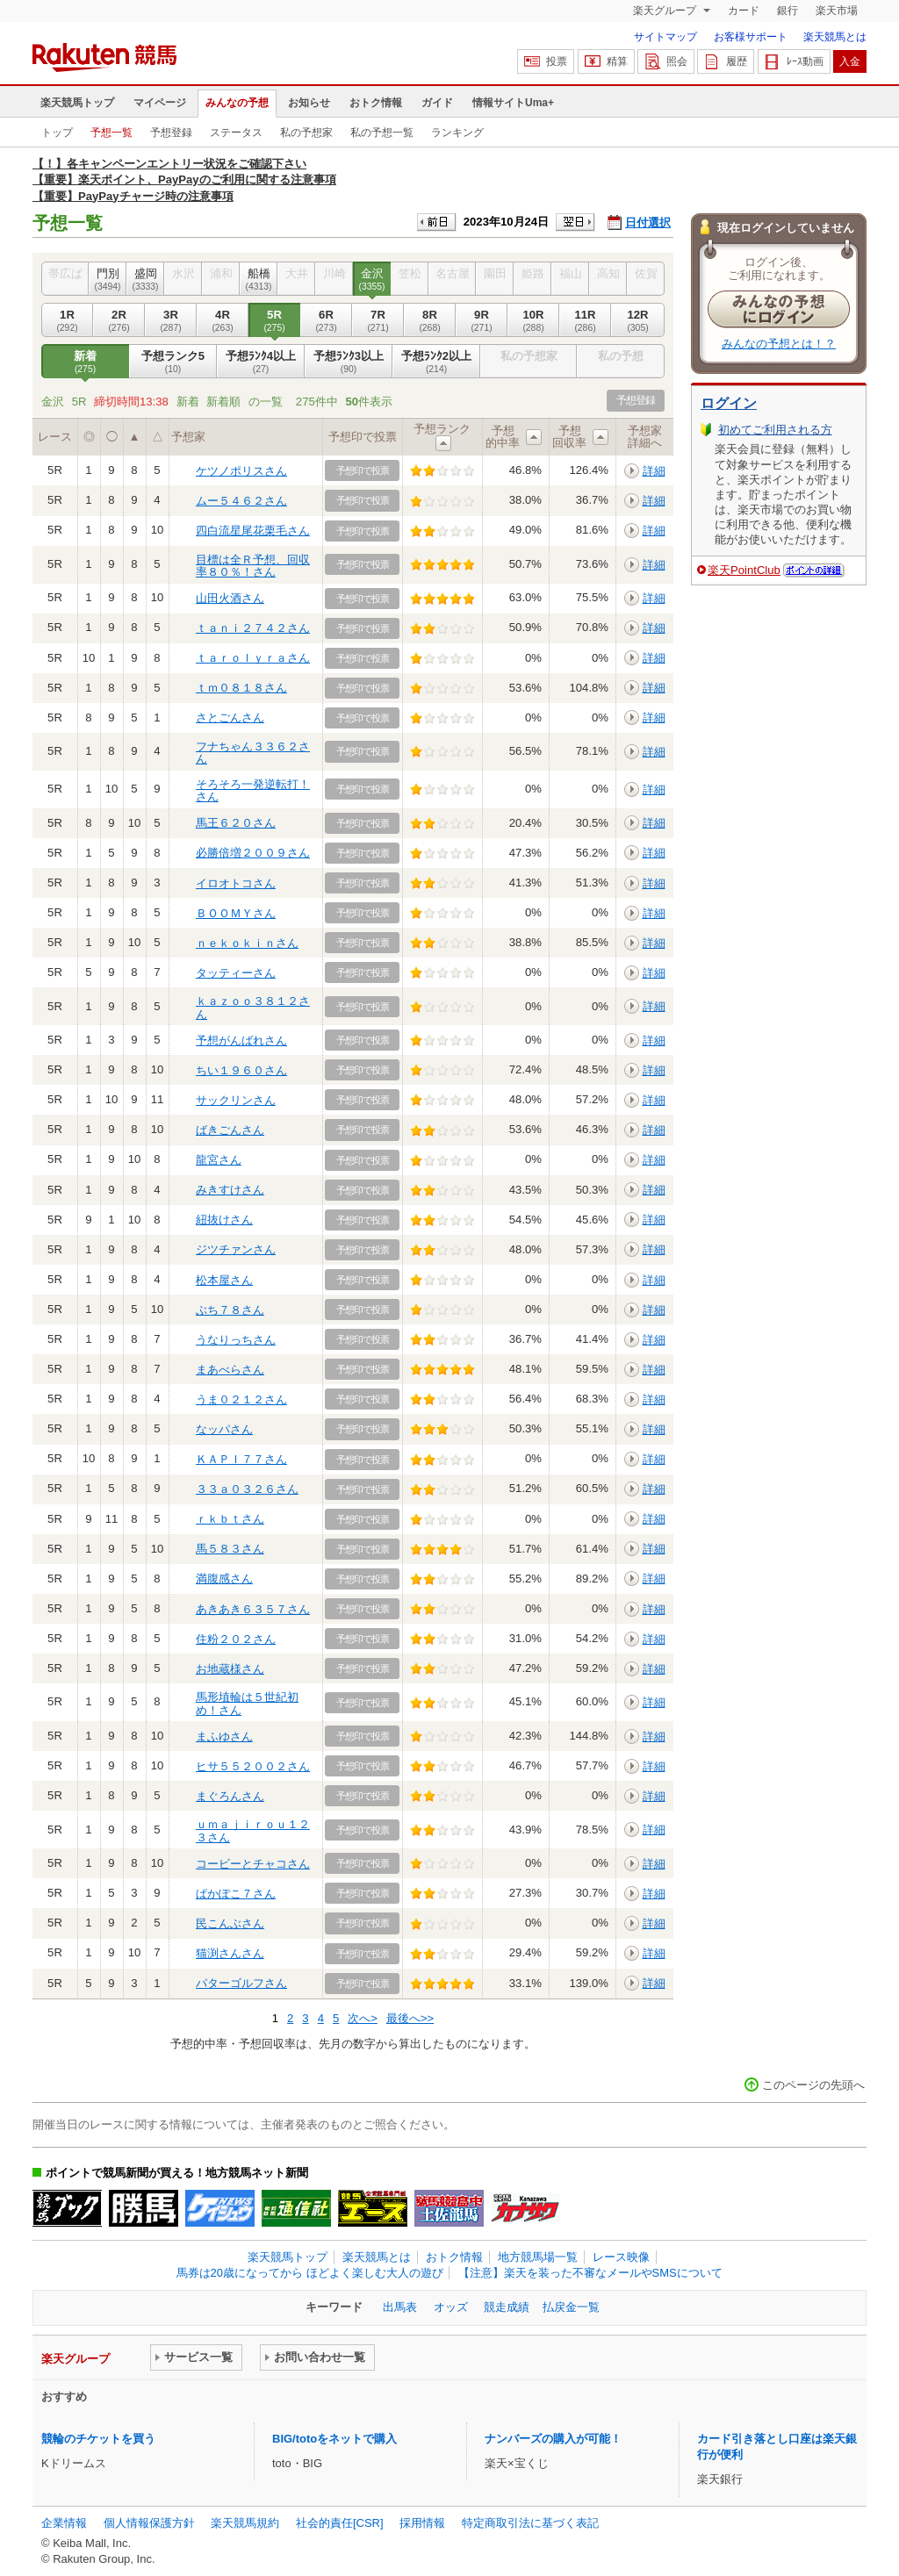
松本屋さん (224, 1280)
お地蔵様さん (230, 1668)
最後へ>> (410, 2018)
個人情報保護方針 (149, 2522)
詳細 (654, 470)
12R (638, 320)
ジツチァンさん (236, 1249)
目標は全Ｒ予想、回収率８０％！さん (253, 565)
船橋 (258, 279)
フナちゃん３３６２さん (253, 752)
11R (585, 320)
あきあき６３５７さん (253, 1609)
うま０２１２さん (241, 1399)
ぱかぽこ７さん (236, 1893)
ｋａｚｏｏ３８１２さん (253, 1007)
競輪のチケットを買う (98, 2438)
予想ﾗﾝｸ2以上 (436, 361)
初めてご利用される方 (775, 429)
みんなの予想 (237, 103)
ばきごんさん (230, 1130)
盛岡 (145, 279)
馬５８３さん (230, 1548)
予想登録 (171, 132)
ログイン (729, 403)
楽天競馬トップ (77, 103)
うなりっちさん (236, 1339)
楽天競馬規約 (245, 2522)
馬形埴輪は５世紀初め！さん (247, 1703)
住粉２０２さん (236, 1639)
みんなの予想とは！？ (779, 343)
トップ (57, 132)
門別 (107, 279)
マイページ (159, 103)
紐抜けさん (224, 1219)
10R (533, 320)
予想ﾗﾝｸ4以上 (261, 361)
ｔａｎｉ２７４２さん (253, 628)
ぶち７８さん (230, 1310)
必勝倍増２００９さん (253, 852)
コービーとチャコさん (253, 1863)
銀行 (787, 10)
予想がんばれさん (241, 1040)
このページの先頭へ (813, 2085)
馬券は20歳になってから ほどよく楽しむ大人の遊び (309, 2272)
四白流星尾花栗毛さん (253, 530)
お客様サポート (751, 37)
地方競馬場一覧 (538, 2257)
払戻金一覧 (571, 2307)
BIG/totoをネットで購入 (334, 2438)
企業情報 (64, 2522)
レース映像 (621, 2257)
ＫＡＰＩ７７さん (241, 1459)
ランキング (457, 132)
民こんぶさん (230, 1923)
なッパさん (224, 1429)
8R (430, 320)
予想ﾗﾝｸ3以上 (348, 361)
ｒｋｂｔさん (230, 1518)
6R (326, 320)
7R (378, 320)
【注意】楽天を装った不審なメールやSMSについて (590, 2272)
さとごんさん (230, 717)
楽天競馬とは (835, 37)
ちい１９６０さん (241, 1070)
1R (67, 320)
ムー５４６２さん (241, 500)
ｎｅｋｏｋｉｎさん (247, 943)
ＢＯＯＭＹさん (236, 913)
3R (171, 320)
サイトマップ (665, 37)
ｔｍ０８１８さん (241, 687)
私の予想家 (306, 132)
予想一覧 (111, 132)
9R (481, 320)
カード (743, 10)
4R (222, 320)
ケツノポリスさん (241, 470)
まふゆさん (224, 1736)
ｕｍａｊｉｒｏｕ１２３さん (253, 1830)
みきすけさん (230, 1189)
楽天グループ (666, 10)
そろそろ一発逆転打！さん (253, 790)
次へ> (363, 2018)
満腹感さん (224, 1578)
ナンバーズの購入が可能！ (553, 2438)
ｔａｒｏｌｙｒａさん (253, 657)
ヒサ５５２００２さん (253, 1766)
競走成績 (506, 2307)
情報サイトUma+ (513, 103)
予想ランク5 (173, 361)
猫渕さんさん (230, 1953)
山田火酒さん (230, 598)
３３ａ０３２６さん (247, 1489)
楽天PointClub (744, 570)
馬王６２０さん (236, 822)
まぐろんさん (230, 1796)
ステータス (236, 132)
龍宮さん (218, 1159)
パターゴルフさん (241, 1983)
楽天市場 (837, 10)
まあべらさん (230, 1369)
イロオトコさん (236, 883)
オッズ (451, 2307)
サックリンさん (236, 1100)
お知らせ (309, 103)
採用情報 (422, 2522)
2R (119, 320)
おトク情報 (375, 103)
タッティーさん (236, 972)
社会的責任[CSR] (340, 2522)
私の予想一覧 (382, 132)
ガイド (437, 103)
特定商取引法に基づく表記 (530, 2522)
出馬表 (400, 2307)
